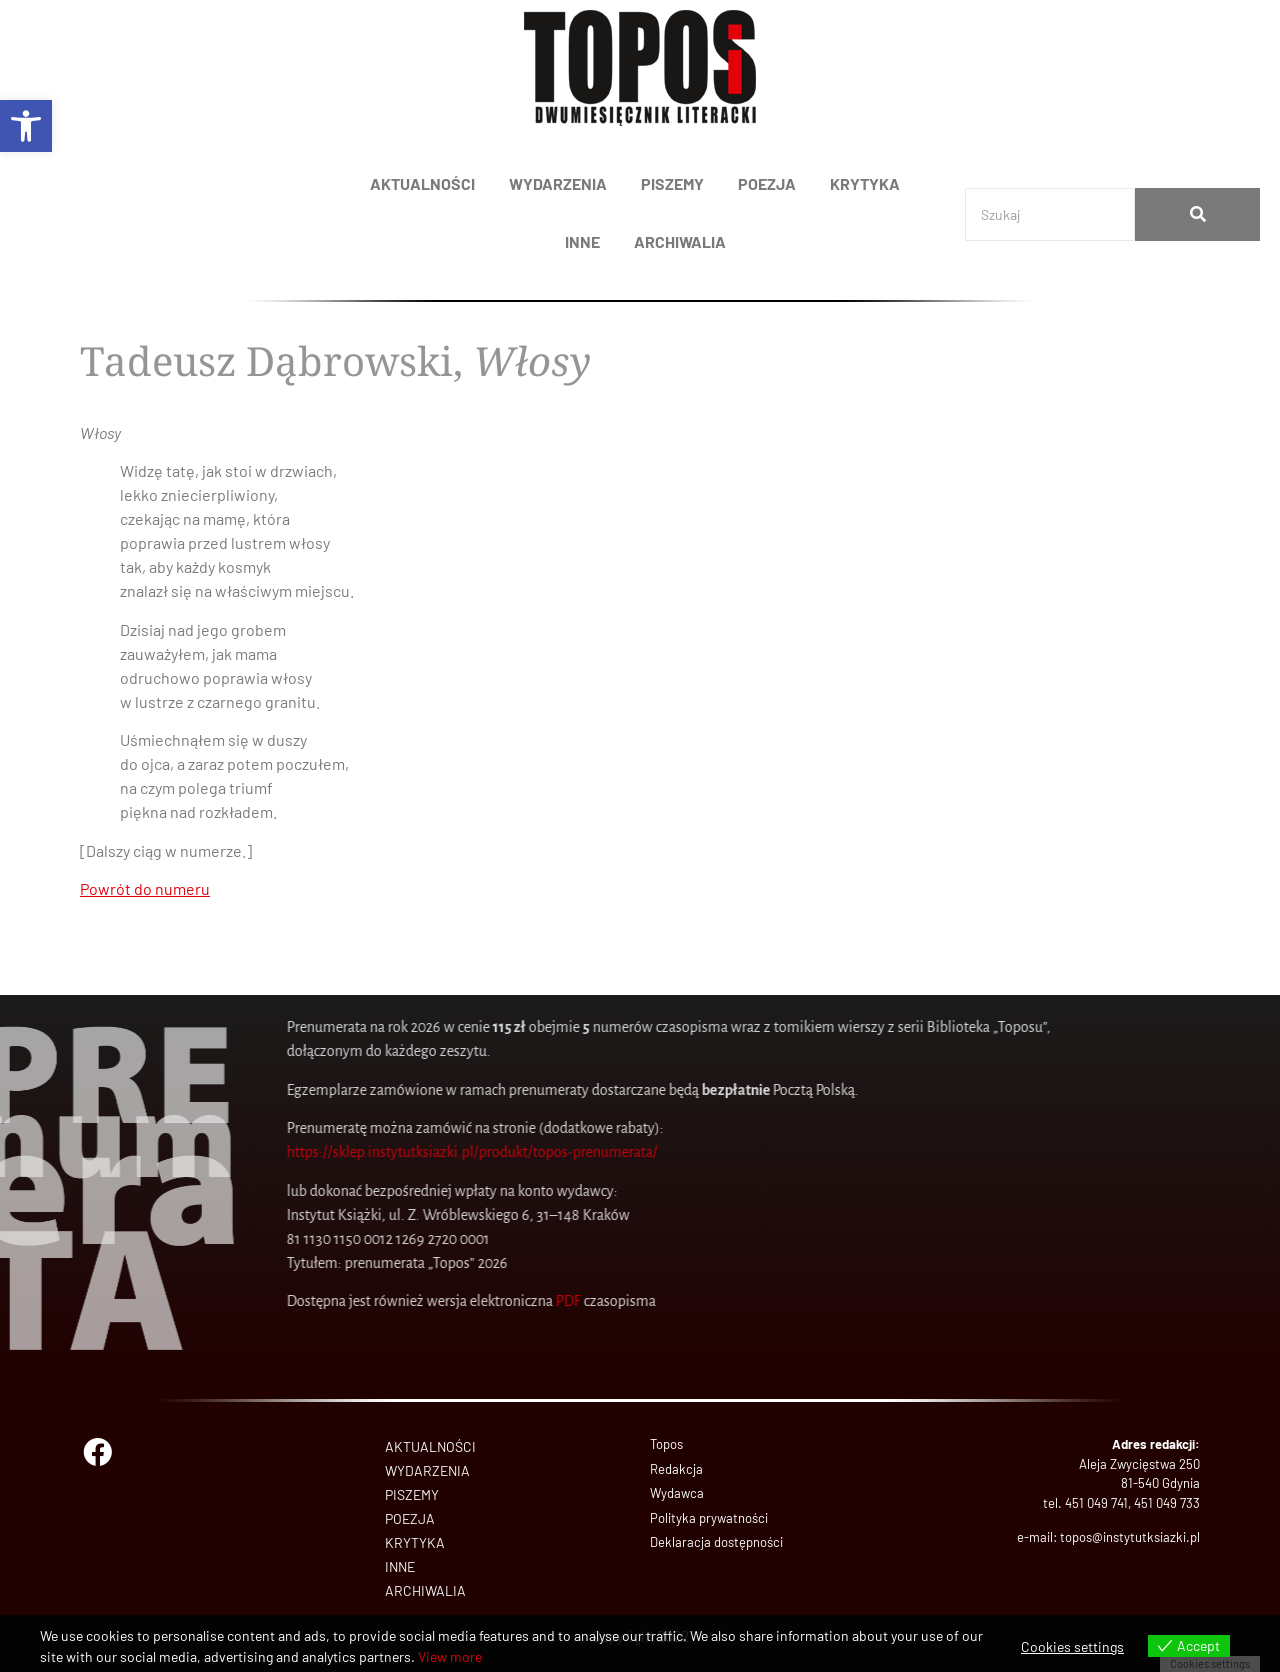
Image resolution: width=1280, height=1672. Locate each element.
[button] (26, 126)
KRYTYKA (865, 183)
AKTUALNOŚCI (422, 183)
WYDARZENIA (558, 183)
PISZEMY (672, 183)
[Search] (1050, 214)
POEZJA (767, 183)
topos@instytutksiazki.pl (1130, 1537)
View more (450, 1656)
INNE (582, 241)
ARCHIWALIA (680, 241)
